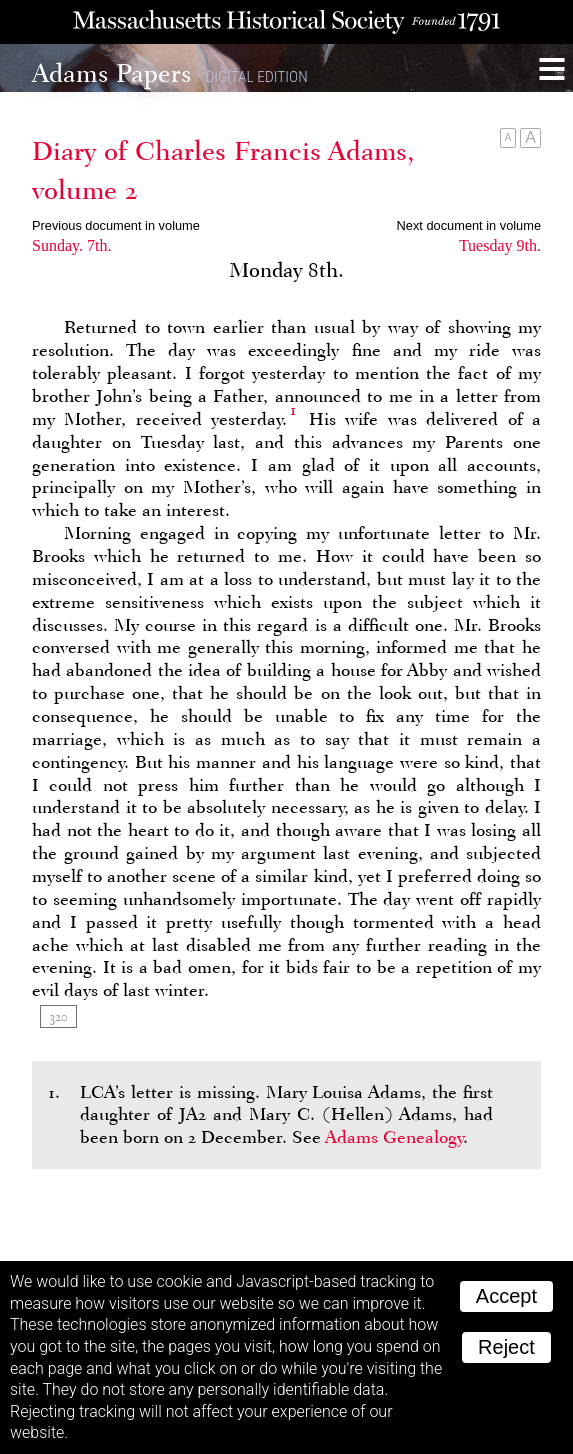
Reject (506, 1347)
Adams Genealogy (394, 1137)
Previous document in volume (116, 225)
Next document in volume (469, 225)
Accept (506, 1296)
